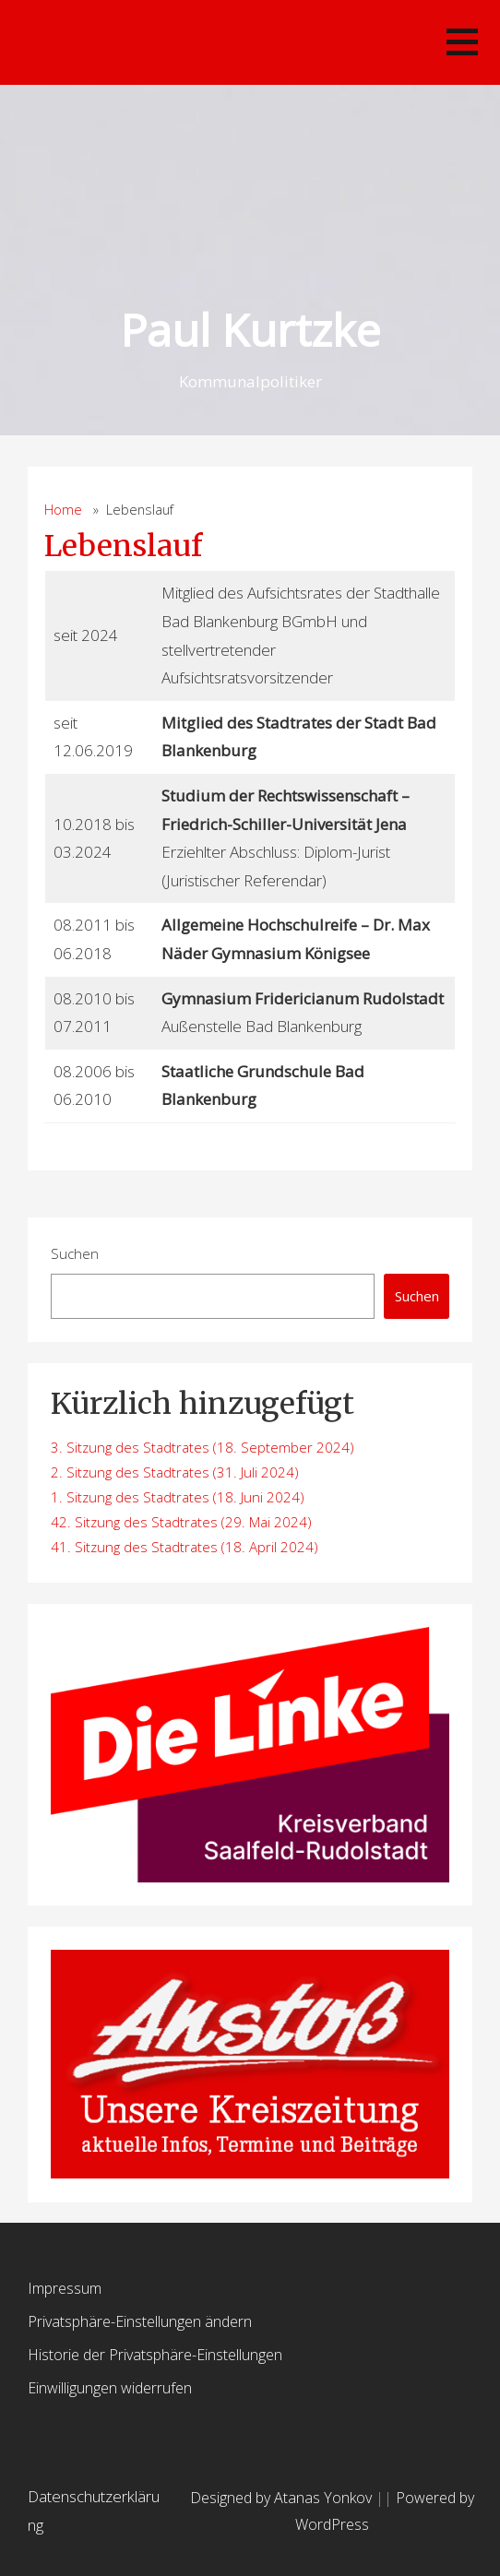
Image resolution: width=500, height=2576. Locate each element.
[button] (462, 42)
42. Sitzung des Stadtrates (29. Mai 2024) (181, 1522)
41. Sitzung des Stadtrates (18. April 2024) (184, 1546)
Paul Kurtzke (250, 330)
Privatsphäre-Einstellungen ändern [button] (140, 2321)
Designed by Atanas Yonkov (282, 2497)
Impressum (64, 2288)
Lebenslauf (123, 546)
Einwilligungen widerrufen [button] (110, 2388)
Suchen (75, 1253)
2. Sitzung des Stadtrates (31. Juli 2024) (175, 1472)
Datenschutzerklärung (94, 2510)
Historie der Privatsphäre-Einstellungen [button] (155, 2355)
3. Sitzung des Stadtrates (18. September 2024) (202, 1447)
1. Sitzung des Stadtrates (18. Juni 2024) (177, 1497)
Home (63, 509)
